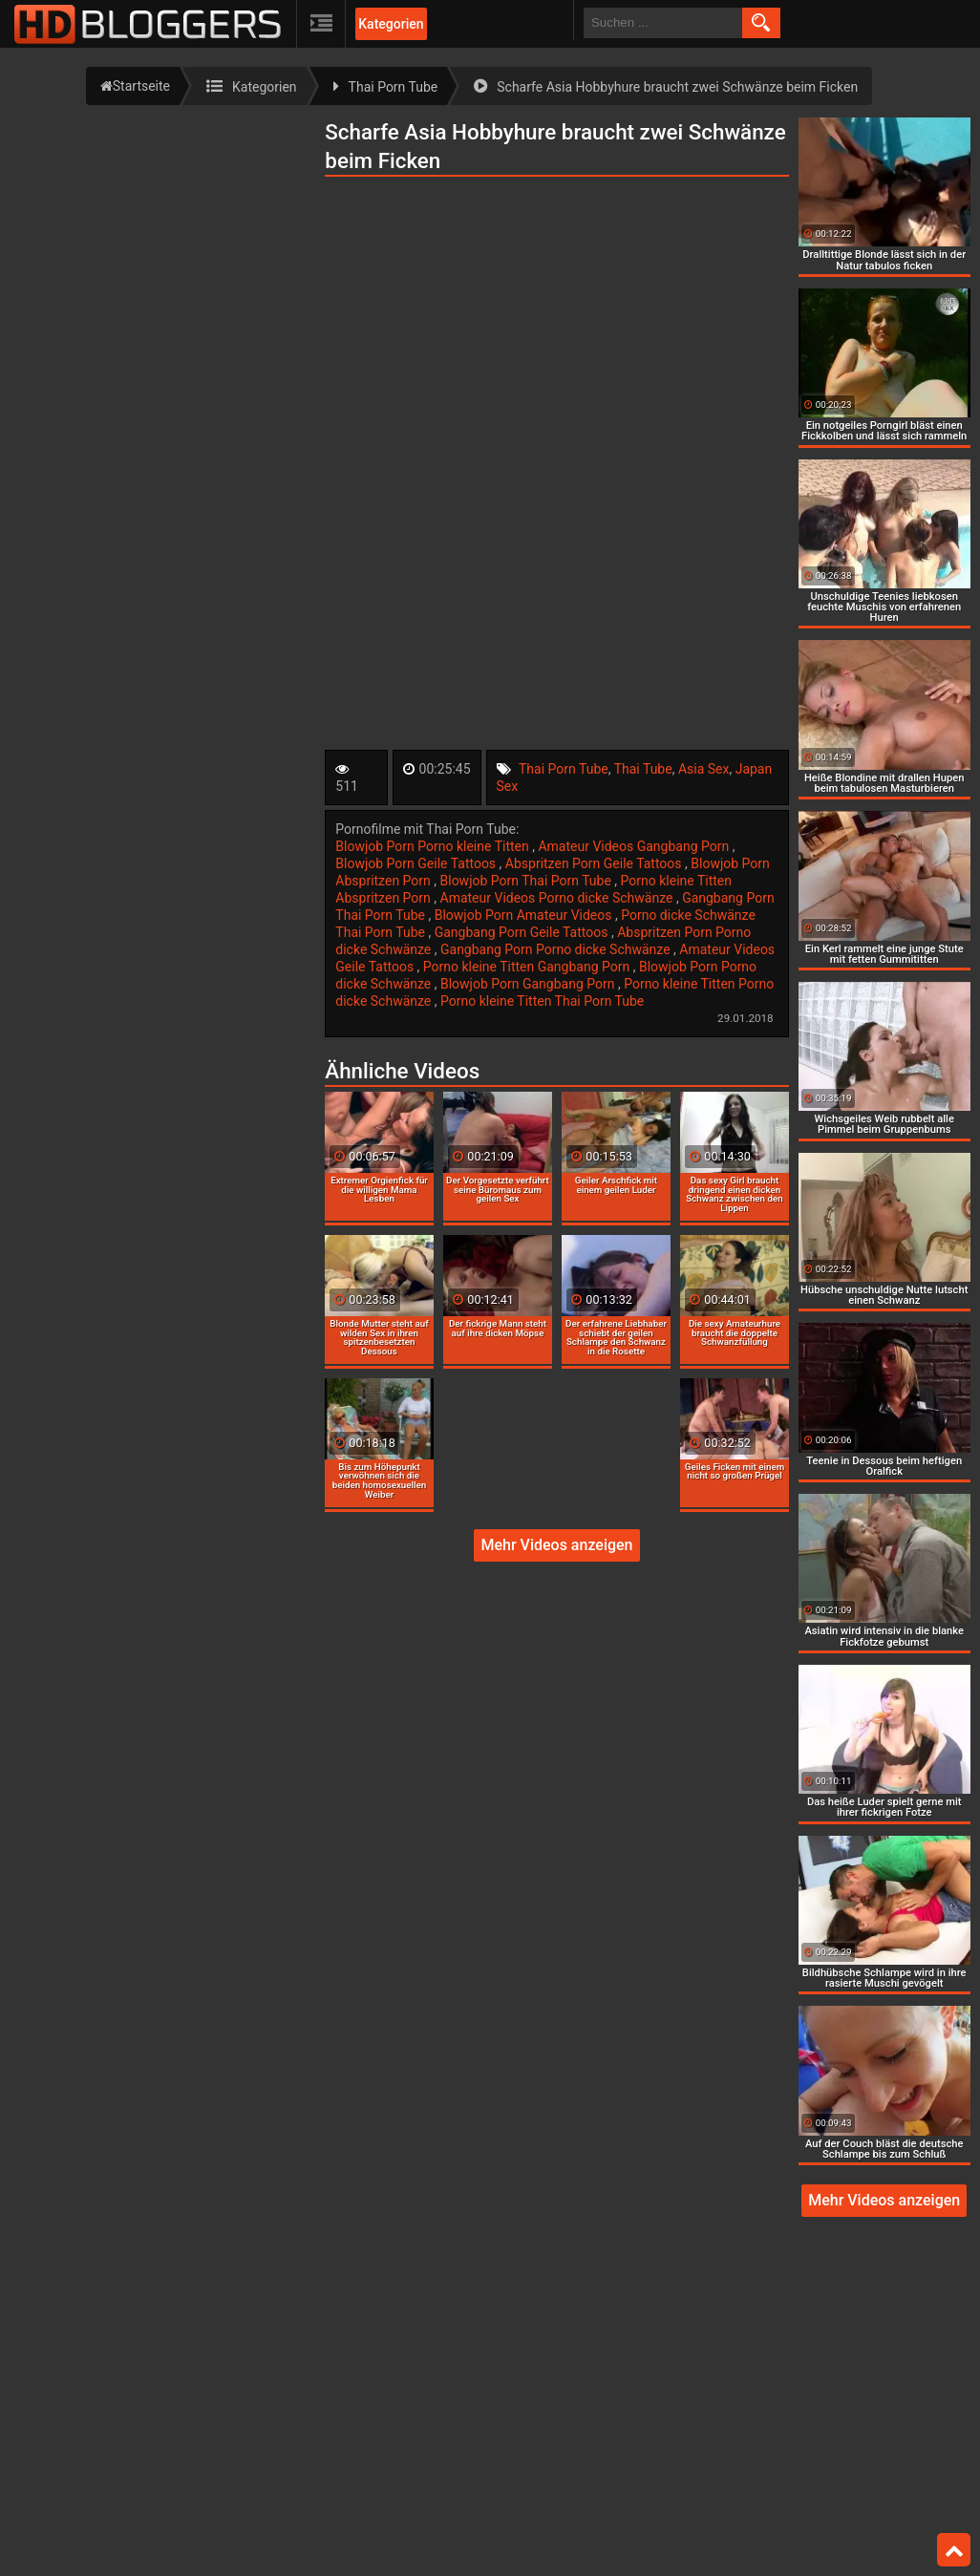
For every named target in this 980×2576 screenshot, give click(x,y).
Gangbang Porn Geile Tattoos (523, 932)
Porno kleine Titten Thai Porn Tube (542, 1001)
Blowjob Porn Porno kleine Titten (433, 846)
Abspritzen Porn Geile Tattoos (595, 863)
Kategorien (390, 24)
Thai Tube (643, 769)
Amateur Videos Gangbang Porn (635, 846)
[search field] (663, 23)
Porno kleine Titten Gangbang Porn (528, 966)
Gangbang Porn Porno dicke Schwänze (556, 949)
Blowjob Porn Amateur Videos (525, 915)
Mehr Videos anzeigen (556, 1545)
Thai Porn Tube (563, 769)
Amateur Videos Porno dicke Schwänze (558, 897)
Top (954, 2550)
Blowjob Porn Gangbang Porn (529, 983)
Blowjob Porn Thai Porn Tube (527, 880)
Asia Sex (704, 769)
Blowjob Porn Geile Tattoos (417, 863)
